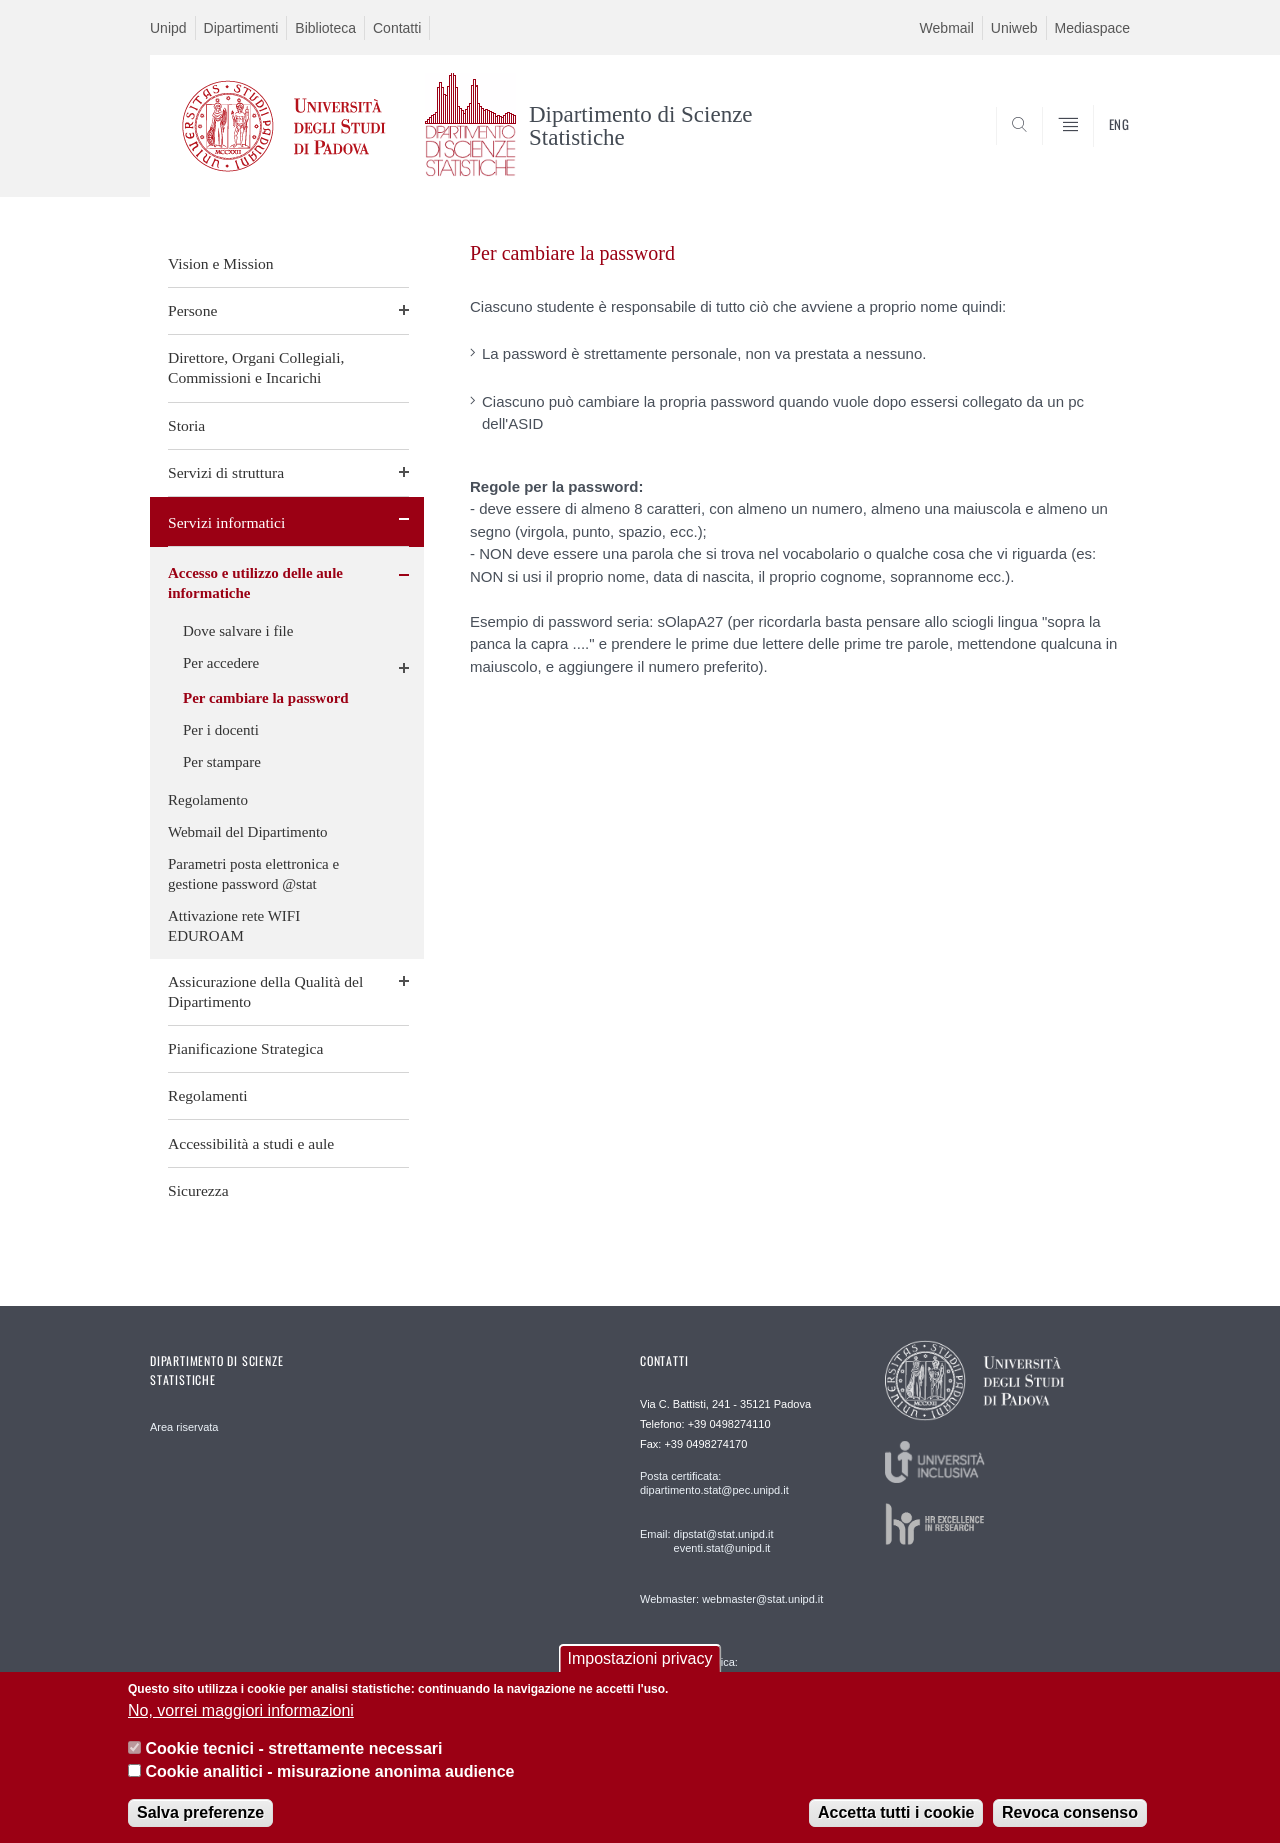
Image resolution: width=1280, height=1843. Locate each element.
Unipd (168, 28)
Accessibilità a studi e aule (251, 1143)
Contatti (397, 28)
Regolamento (208, 800)
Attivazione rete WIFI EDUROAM (234, 926)
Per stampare (222, 762)
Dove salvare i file (238, 631)
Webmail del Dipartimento (248, 832)
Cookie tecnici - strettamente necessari (293, 1748)
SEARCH (1095, 149)
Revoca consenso (1070, 1812)
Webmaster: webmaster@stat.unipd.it (731, 1599)
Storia (186, 425)
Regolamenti (208, 1095)
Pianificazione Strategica (245, 1048)
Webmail (947, 28)
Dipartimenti (241, 28)
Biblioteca (325, 28)
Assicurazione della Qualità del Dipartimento (265, 991)
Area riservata (184, 1427)
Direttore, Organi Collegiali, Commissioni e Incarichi (256, 367)
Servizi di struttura (226, 472)
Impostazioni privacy (640, 1658)
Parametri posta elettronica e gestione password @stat (253, 874)
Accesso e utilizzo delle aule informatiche (255, 583)
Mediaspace (1093, 28)
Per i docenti (221, 730)
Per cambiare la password (266, 698)
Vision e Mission (221, 263)
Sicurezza (198, 1190)
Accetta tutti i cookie (896, 1812)
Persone (192, 310)
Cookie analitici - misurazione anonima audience (329, 1771)
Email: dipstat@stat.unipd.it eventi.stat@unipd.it (706, 1541)
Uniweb (1014, 28)
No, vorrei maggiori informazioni (241, 1710)
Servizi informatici (226, 522)
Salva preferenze (200, 1812)
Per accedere (221, 663)
